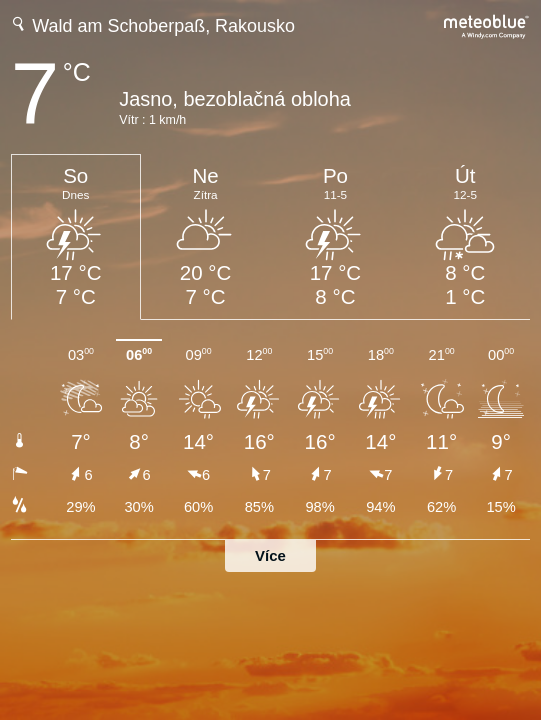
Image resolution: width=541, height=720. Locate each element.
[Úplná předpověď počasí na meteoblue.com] (487, 24)
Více (270, 555)
